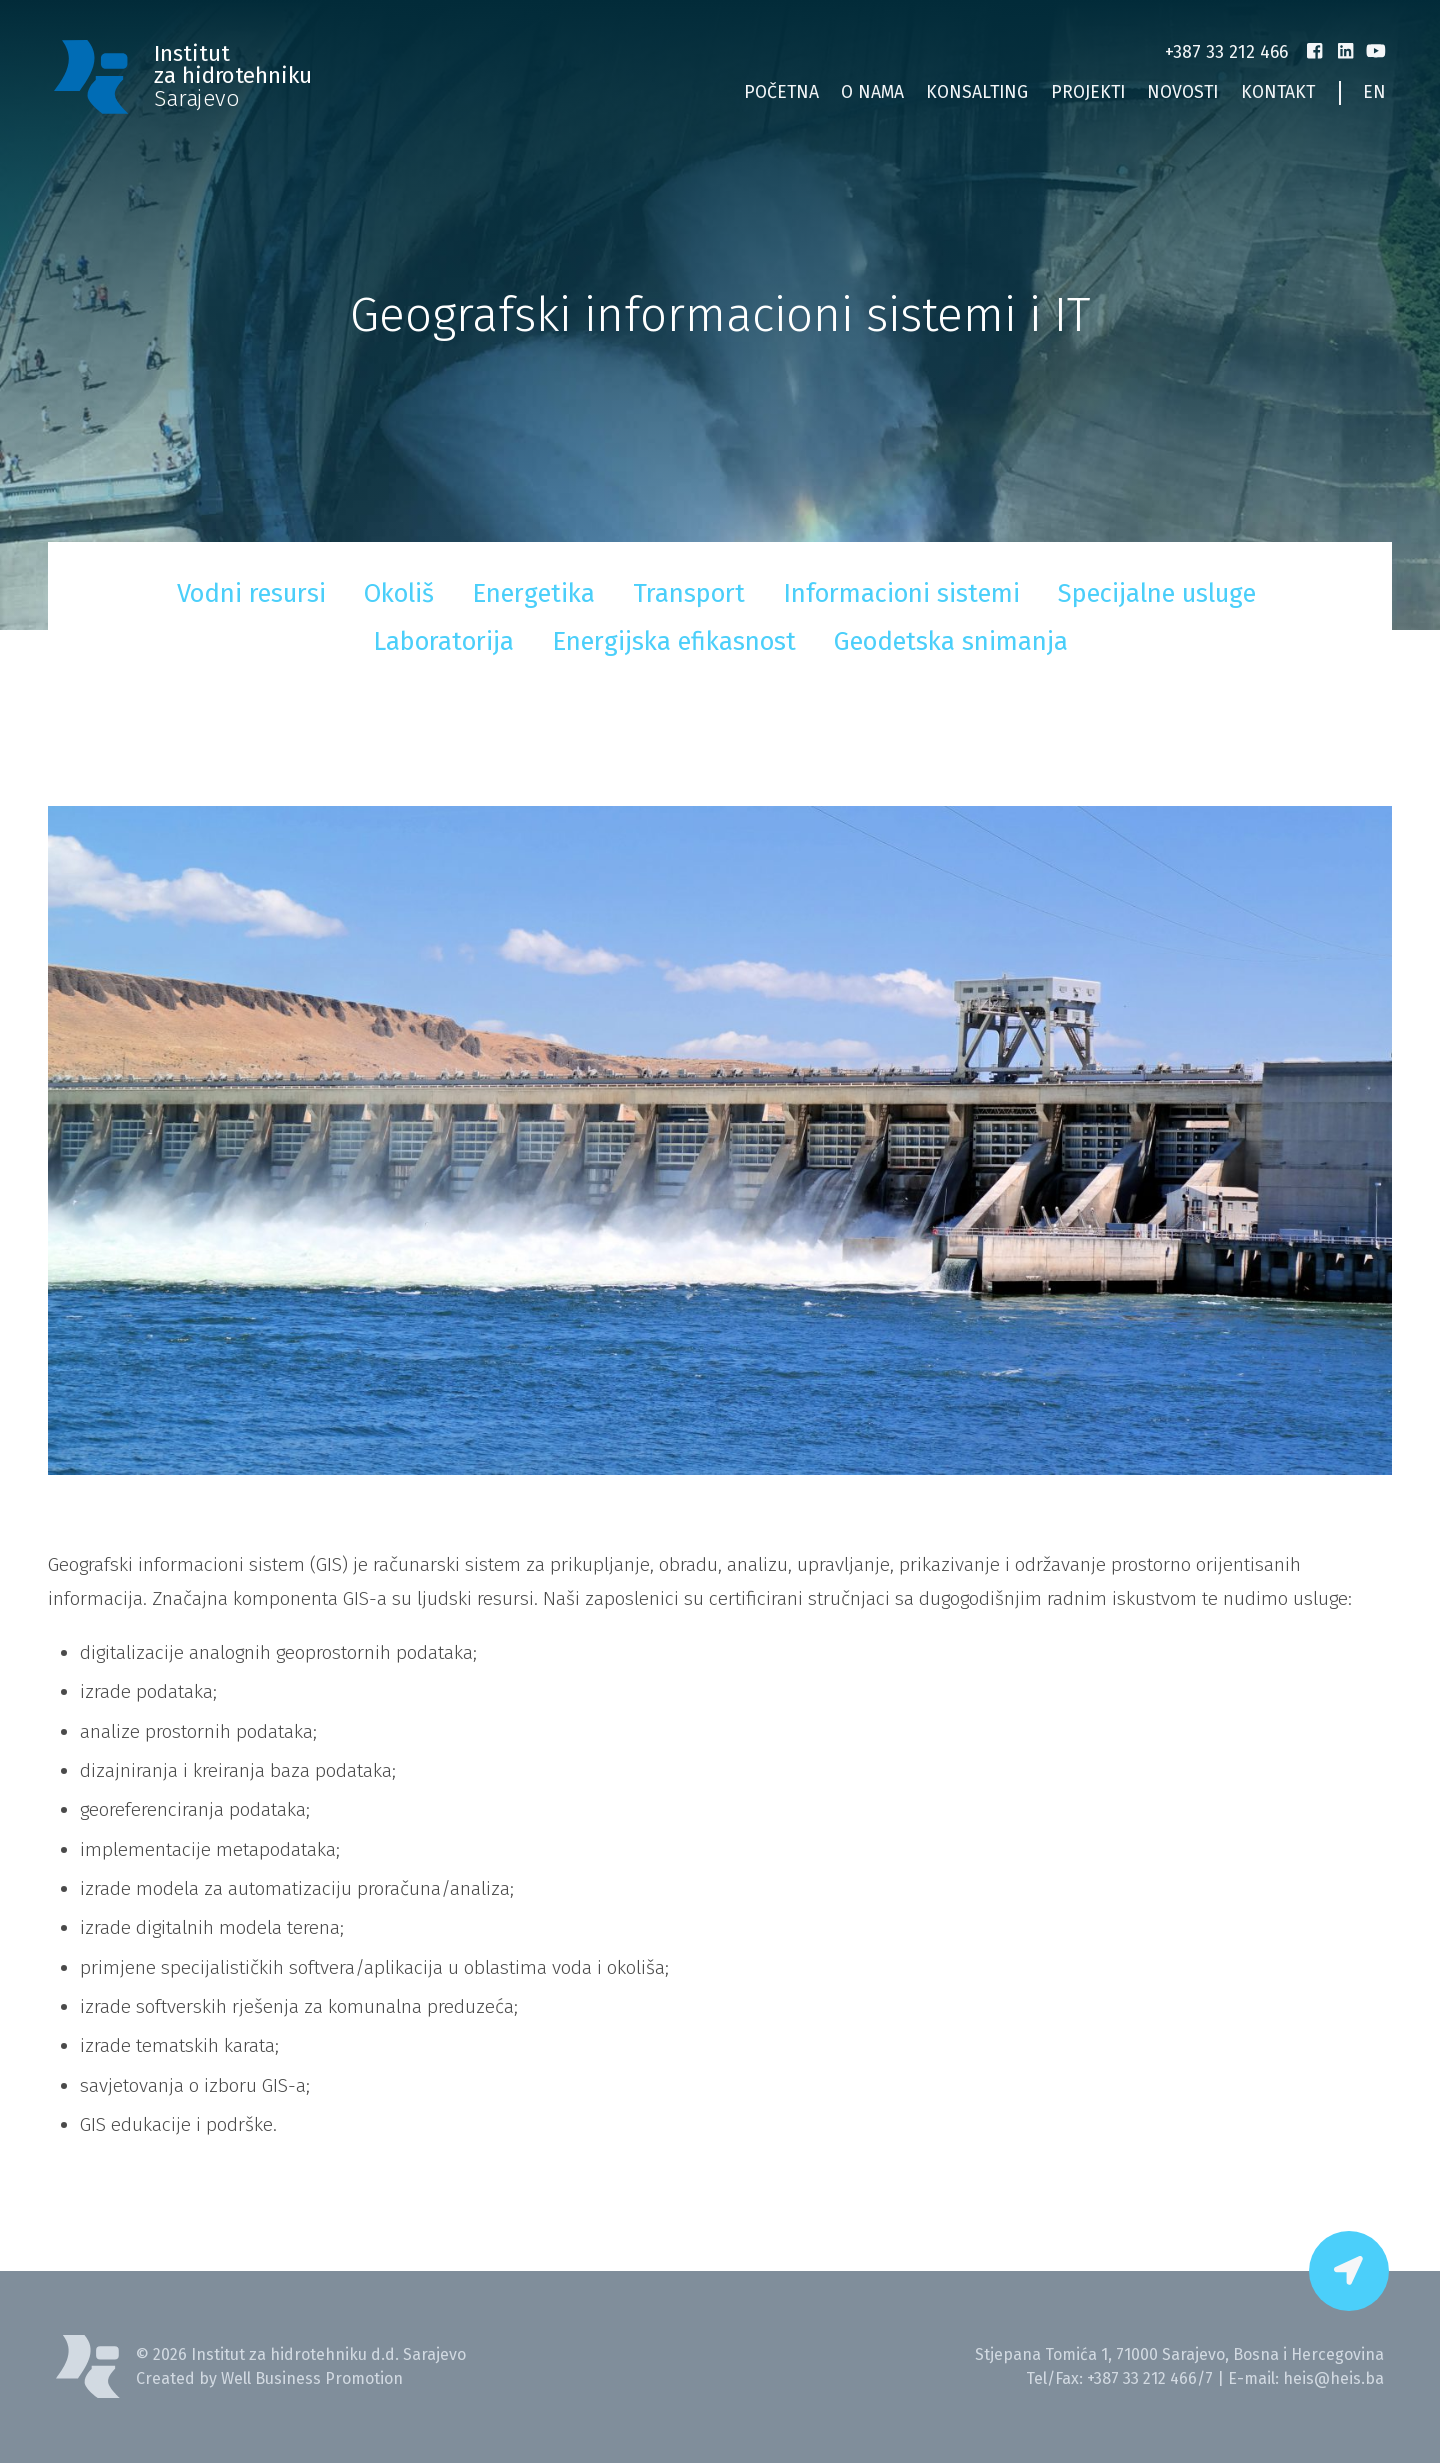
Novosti (1182, 92)
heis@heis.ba (1333, 2378)
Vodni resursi (251, 593)
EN (1374, 92)
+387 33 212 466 (1226, 52)
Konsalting (977, 92)
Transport (689, 593)
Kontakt (1278, 92)
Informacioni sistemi (901, 593)
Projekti (1088, 92)
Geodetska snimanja (951, 641)
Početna (781, 92)
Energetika (533, 593)
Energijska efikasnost (674, 641)
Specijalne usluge (1157, 593)
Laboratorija (443, 641)
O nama (872, 92)
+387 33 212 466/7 (1150, 2378)
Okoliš (399, 593)
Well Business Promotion (312, 2378)
